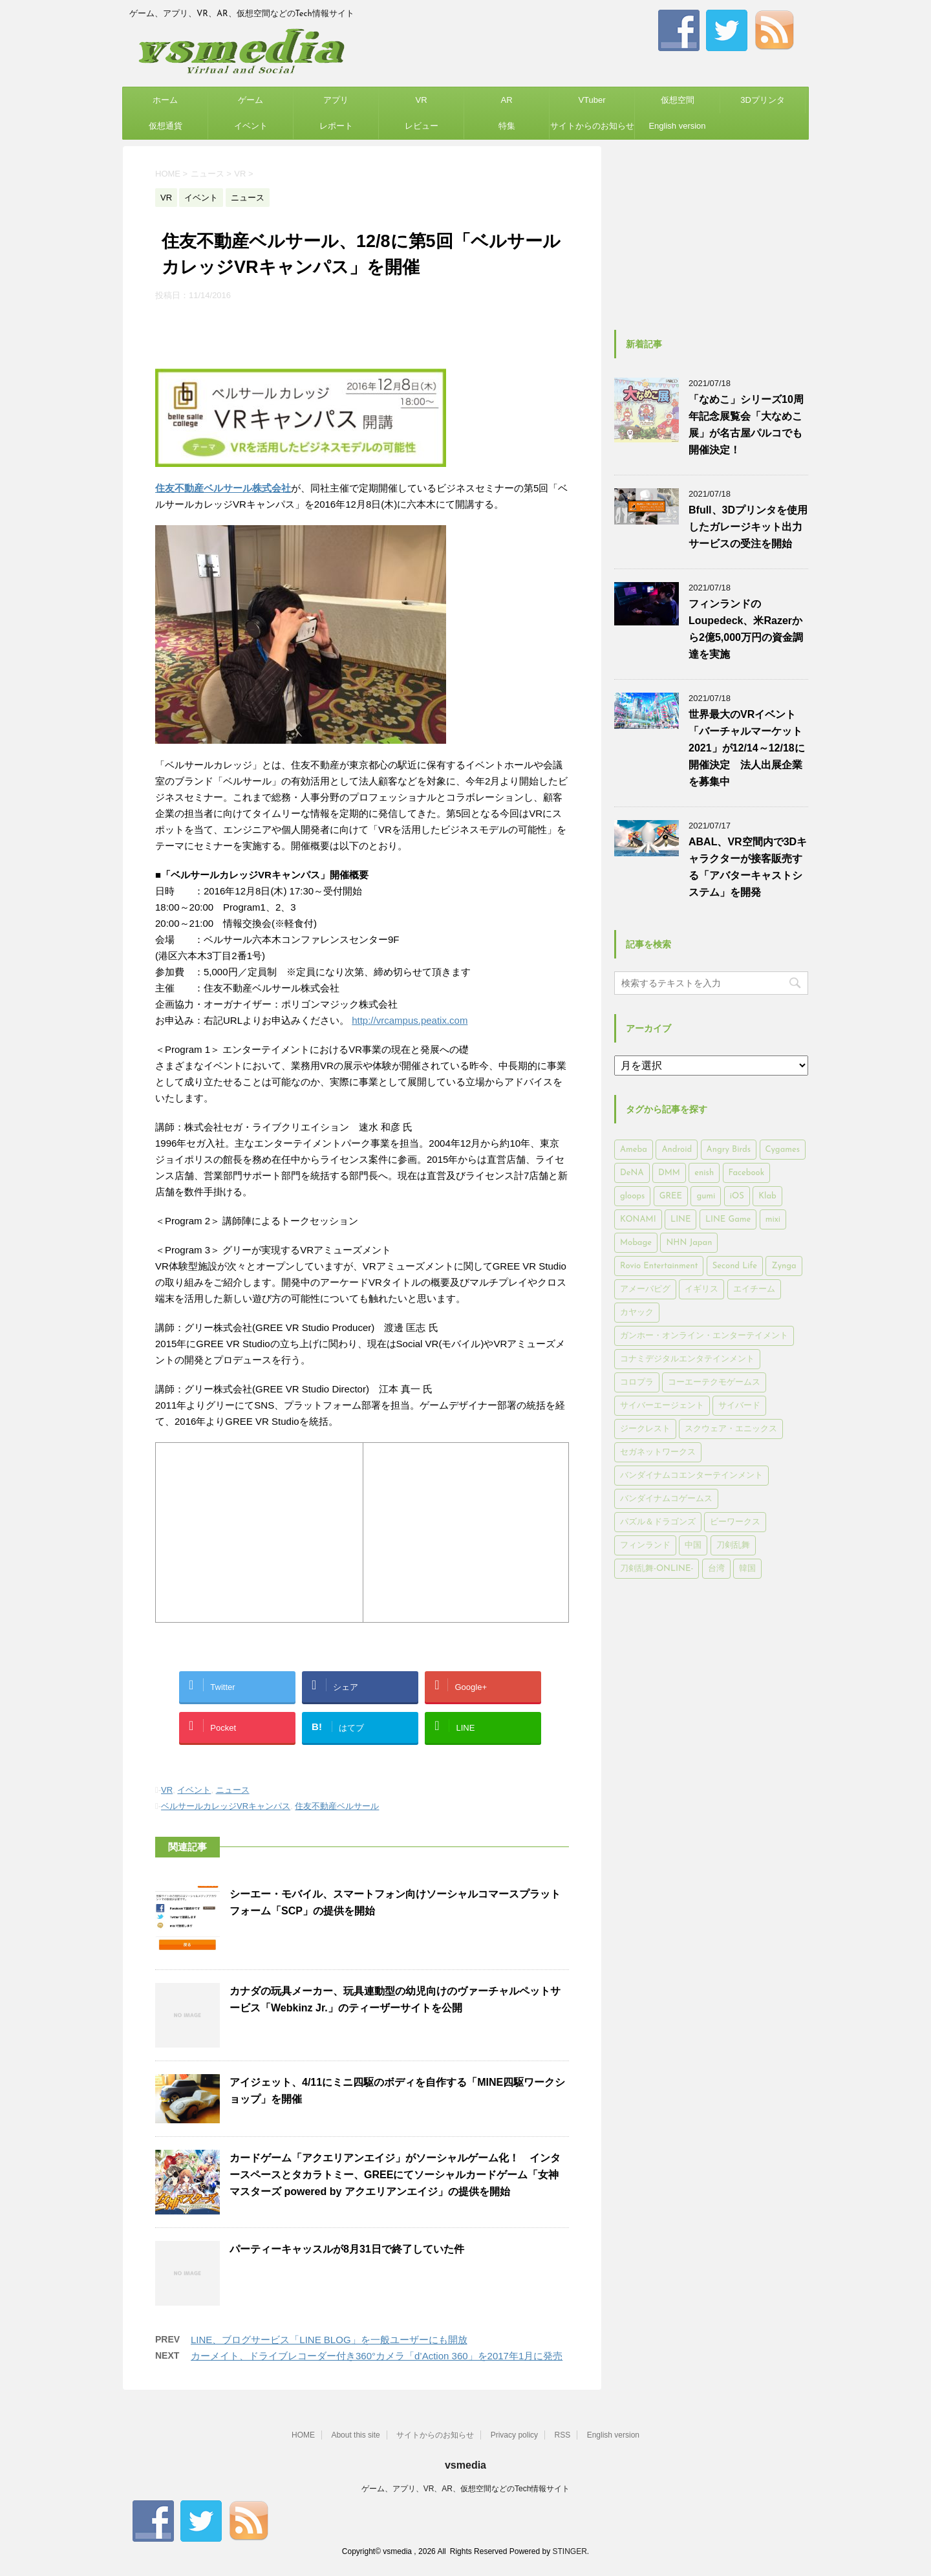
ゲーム (250, 100)
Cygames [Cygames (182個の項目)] (782, 1149)
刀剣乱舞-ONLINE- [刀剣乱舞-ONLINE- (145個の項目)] (656, 1568)
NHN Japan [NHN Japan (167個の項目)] (689, 1243)
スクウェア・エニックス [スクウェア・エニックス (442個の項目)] (731, 1429)
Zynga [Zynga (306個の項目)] (783, 1266)
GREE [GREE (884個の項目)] (670, 1196)
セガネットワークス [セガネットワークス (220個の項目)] (658, 1452)
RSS (563, 2435)
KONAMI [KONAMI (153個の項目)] (638, 1219)
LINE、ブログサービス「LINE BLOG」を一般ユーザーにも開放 (329, 2339)
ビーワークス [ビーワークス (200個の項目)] (735, 1522)
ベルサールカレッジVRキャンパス (225, 1806)
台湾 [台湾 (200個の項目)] (716, 1568)
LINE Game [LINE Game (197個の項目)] (728, 1219)
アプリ (335, 100)
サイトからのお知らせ (592, 126)
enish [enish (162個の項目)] (704, 1173)
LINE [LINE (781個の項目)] (680, 1219)
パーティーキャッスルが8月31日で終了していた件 (347, 2249)
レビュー (421, 126)
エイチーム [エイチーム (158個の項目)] (754, 1289)
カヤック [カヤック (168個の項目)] (637, 1312)
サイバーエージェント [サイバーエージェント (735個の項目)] (662, 1406)
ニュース (233, 1790)
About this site (355, 2435)
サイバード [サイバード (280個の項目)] (739, 1406)
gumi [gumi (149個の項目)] (705, 1196)
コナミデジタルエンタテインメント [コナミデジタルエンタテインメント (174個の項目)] (687, 1359)
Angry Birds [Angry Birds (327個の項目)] (729, 1149)
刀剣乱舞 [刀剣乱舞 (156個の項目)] (733, 1545)
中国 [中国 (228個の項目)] (693, 1545)
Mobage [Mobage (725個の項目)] (636, 1243)
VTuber (591, 100)
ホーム (165, 100)
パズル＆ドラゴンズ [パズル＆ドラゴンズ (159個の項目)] (658, 1522)
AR (506, 100)
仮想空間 (677, 100)
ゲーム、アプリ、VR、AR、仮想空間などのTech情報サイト (465, 2488)
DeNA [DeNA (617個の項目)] (632, 1173)
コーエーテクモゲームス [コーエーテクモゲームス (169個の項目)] (714, 1382)
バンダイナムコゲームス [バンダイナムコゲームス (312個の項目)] (666, 1499)
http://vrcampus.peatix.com (409, 1020)
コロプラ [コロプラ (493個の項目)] (637, 1382)
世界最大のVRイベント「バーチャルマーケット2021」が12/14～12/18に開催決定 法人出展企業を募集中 (747, 748)
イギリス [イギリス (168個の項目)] (701, 1289)
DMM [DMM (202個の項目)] (669, 1173)
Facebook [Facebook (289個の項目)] (747, 1173)
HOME (303, 2435)
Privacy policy (514, 2435)
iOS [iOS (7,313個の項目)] (737, 1196)
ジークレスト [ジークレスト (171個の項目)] (645, 1429)
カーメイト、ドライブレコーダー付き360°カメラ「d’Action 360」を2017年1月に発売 (376, 2355)
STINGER (569, 2551)
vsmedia (465, 2465)
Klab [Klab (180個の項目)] (767, 1196)
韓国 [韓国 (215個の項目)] (747, 1568)
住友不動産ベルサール (337, 1806)
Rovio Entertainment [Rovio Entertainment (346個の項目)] (659, 1266)
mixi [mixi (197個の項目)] (772, 1219)
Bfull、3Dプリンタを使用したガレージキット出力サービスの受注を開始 (748, 526)
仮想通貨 (165, 126)
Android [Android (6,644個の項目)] (676, 1149)
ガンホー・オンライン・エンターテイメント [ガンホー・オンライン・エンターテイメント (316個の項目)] (704, 1336)
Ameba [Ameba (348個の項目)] (633, 1149)
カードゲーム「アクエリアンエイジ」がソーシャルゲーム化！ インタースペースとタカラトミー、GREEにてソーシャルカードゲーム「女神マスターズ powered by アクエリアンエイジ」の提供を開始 (395, 2174)
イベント (251, 126)
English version (676, 126)
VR (421, 100)
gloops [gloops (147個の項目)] (632, 1196)
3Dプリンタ (762, 100)
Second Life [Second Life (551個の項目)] (734, 1266)
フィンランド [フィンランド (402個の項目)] (645, 1545)
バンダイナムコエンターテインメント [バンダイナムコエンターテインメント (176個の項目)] (691, 1475)
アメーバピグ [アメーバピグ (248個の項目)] (645, 1289)
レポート (336, 126)
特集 (506, 126)
